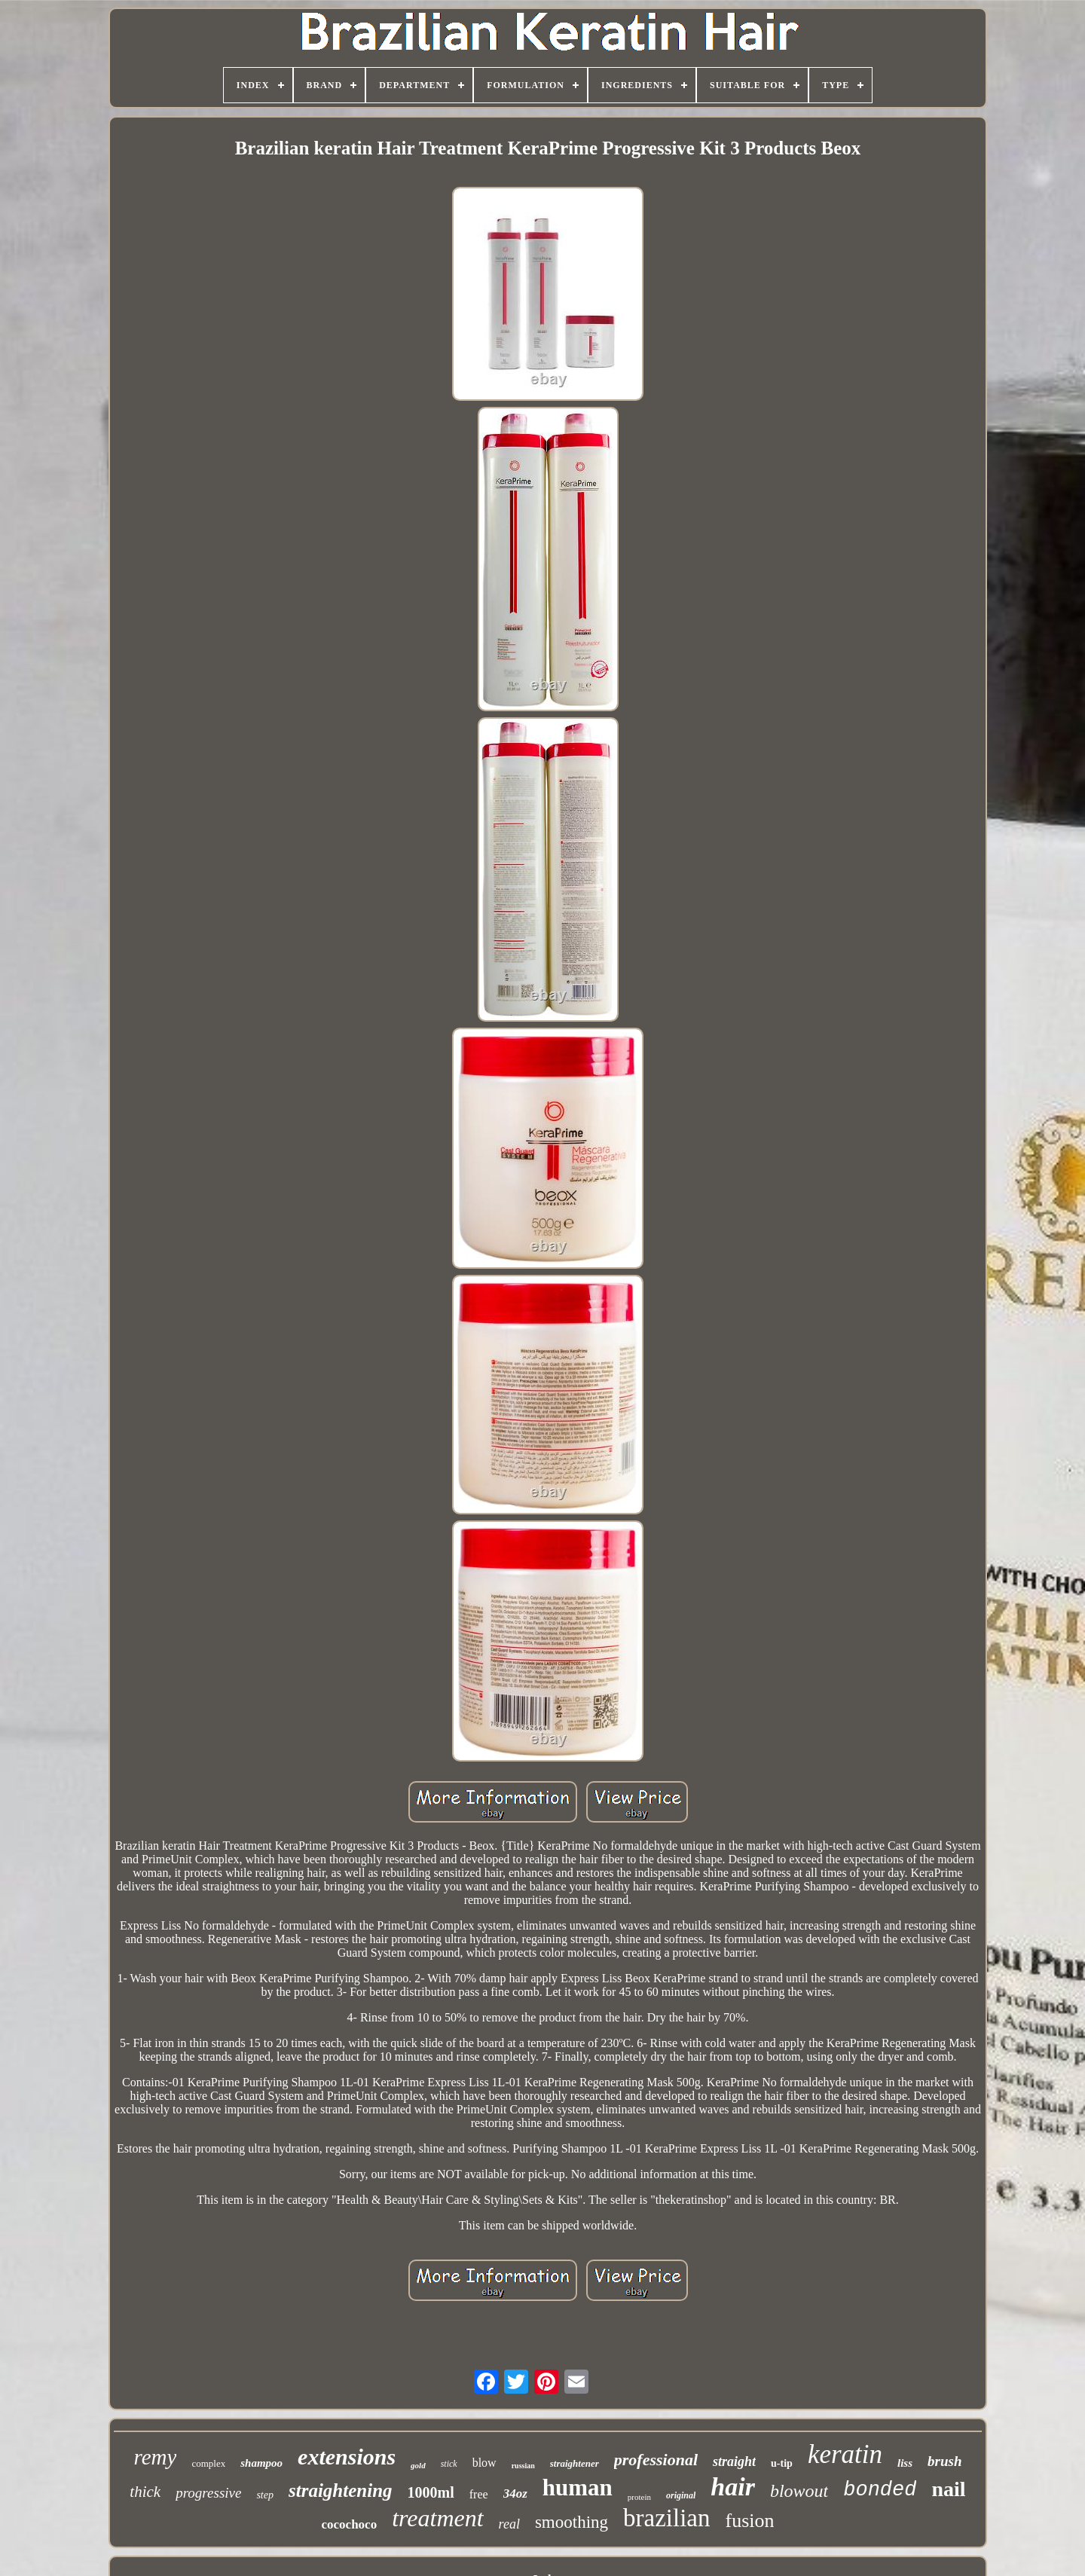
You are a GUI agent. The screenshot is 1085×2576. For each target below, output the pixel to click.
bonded (879, 2490)
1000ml (431, 2492)
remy (155, 2457)
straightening (341, 2490)
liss (904, 2463)
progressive (208, 2493)
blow (484, 2462)
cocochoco (349, 2524)
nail (948, 2489)
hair (733, 2487)
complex (208, 2463)
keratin (845, 2454)
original (680, 2495)
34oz (515, 2493)
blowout (799, 2491)
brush (944, 2461)
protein (639, 2496)
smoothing (571, 2522)
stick (449, 2463)
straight (734, 2461)
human (577, 2487)
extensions (347, 2456)
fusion (749, 2521)
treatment (437, 2518)
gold (418, 2465)
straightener (574, 2463)
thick (145, 2492)
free (478, 2494)
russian (523, 2465)
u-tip (782, 2463)
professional (656, 2459)
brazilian (666, 2518)
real (509, 2524)
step (265, 2495)
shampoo (261, 2463)
